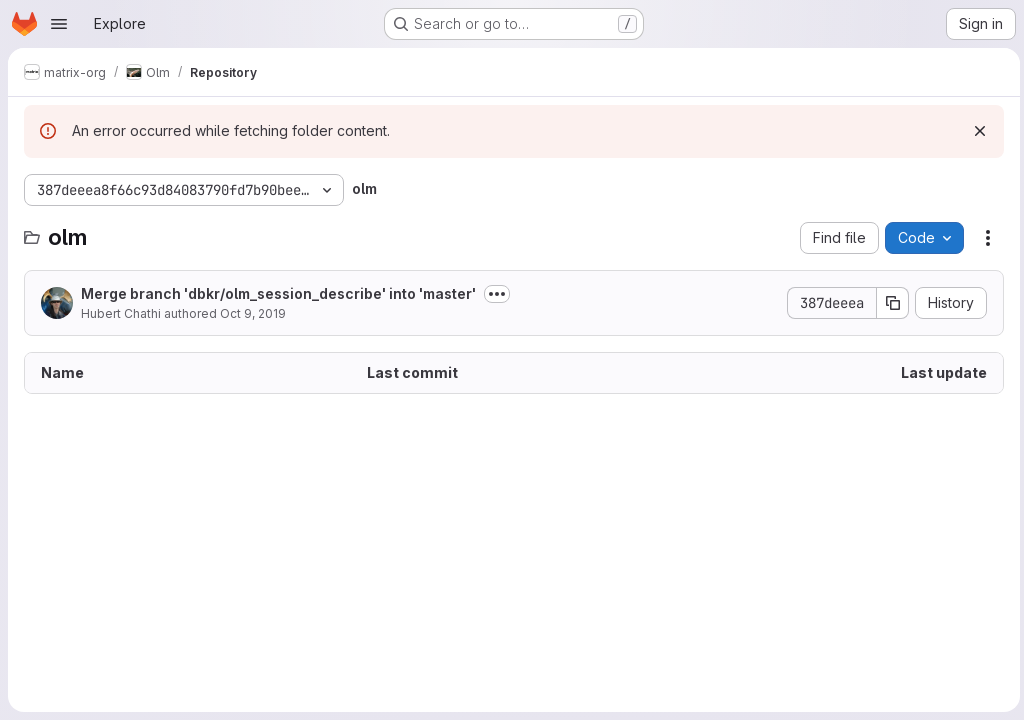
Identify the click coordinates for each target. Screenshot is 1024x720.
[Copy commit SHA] (889, 303)
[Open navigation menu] (59, 24)
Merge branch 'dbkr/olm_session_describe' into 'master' (278, 293)
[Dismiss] (976, 131)
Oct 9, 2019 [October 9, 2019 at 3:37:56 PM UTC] (253, 313)
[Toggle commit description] (497, 294)
